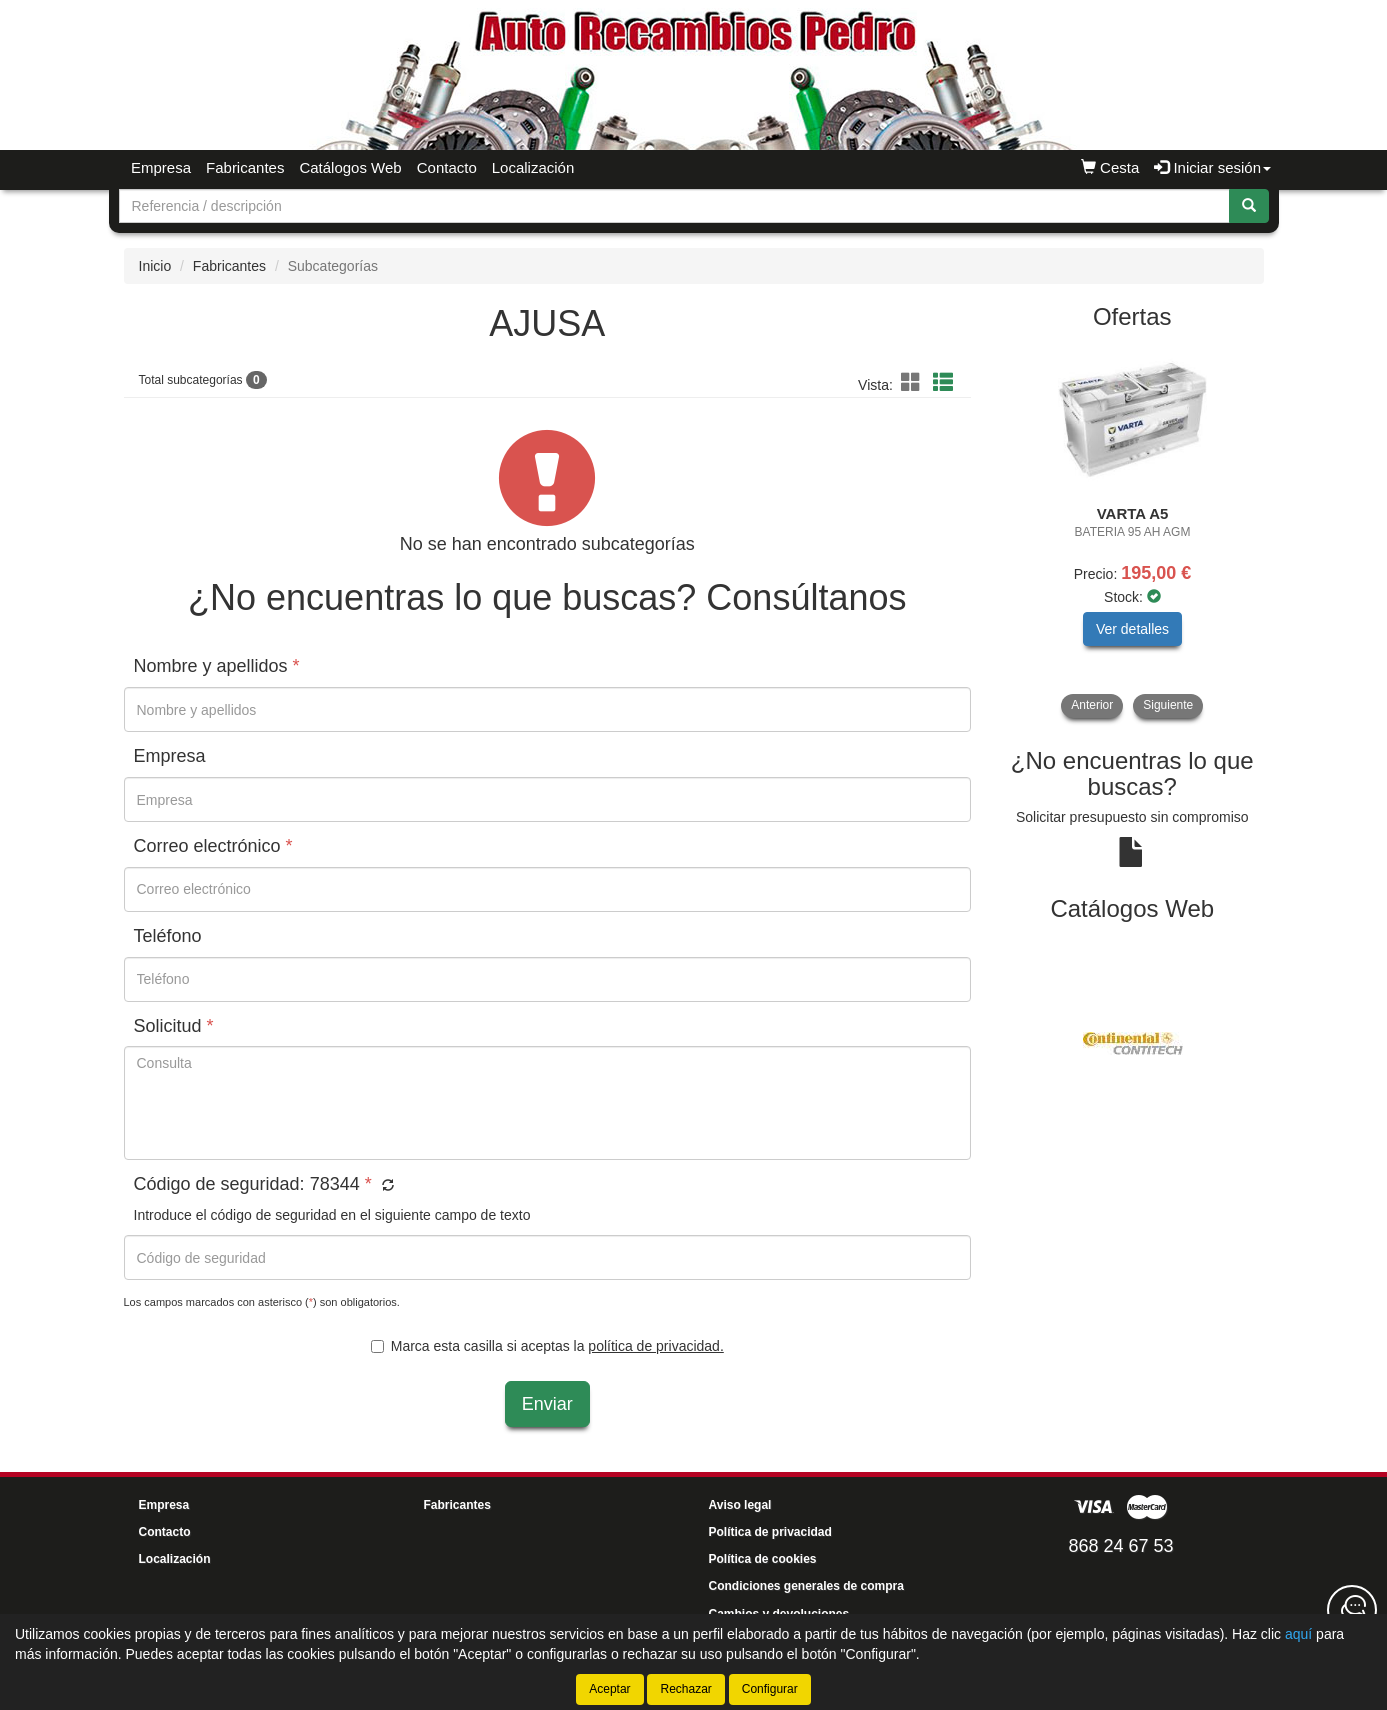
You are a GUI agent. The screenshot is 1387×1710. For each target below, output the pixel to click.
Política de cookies (763, 1559)
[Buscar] (1249, 206)
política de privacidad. (655, 1346)
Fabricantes (245, 167)
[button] (914, 383)
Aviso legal (740, 1505)
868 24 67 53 (1120, 1546)
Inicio (155, 266)
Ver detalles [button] (1132, 629)
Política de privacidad (770, 1532)
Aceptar (609, 1689)
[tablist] (1132, 531)
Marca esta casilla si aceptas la (547, 1346)
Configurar (770, 1689)
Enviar (547, 1404)
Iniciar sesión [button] (1212, 167)
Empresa (161, 167)
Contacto (447, 167)
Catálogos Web (350, 167)
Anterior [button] (1092, 705)
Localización (533, 167)
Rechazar (685, 1689)
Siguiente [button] (1168, 705)
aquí (1298, 1634)
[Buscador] (674, 206)
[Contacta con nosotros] (1352, 1610)
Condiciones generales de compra (806, 1586)
